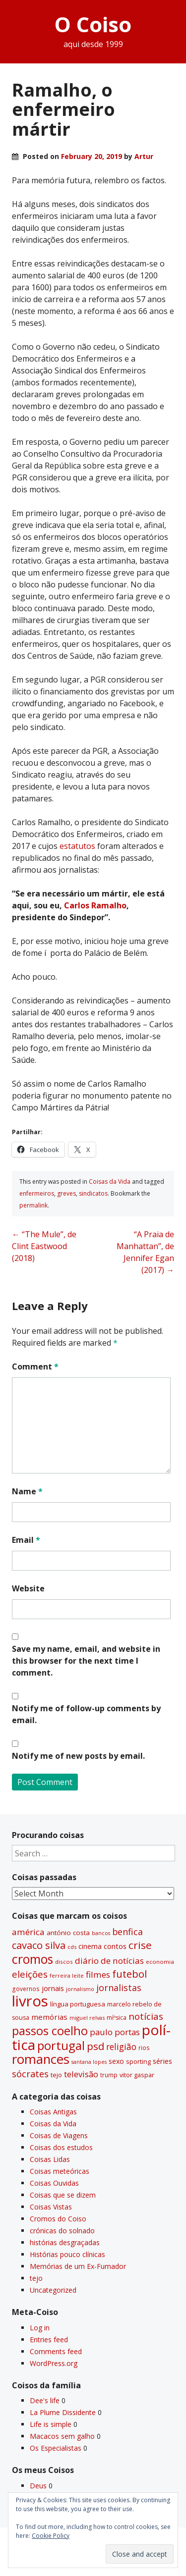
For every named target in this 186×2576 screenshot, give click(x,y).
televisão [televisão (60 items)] (81, 2074)
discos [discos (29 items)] (64, 1961)
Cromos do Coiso (58, 2218)
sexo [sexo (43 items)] (116, 2061)
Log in (40, 2327)
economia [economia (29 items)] (160, 1961)
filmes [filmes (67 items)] (98, 1974)
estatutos (77, 846)
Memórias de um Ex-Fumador (78, 2266)
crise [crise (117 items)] (140, 1945)
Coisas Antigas (53, 2111)
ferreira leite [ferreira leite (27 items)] (67, 1975)
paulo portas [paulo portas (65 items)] (115, 2032)
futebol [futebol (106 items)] (129, 1974)
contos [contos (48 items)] (115, 1946)
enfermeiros (36, 1193)
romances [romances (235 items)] (40, 2059)
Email (26, 1539)
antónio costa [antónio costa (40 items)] (68, 1932)
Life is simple (50, 2424)
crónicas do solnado (62, 2230)
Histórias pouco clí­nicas (67, 2254)
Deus (38, 2485)
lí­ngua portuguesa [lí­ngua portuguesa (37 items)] (77, 2003)
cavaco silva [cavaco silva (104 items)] (38, 1945)
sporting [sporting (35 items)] (138, 2061)
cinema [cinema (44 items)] (90, 1946)
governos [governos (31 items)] (26, 1989)
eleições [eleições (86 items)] (30, 1974)
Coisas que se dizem (63, 2195)
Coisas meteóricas (59, 2171)
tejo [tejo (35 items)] (56, 2074)
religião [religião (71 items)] (121, 2046)
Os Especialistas (55, 2448)
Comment (35, 1366)
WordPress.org (53, 2363)
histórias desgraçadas (65, 2242)
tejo (36, 2278)
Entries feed (49, 2339)
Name (27, 1491)
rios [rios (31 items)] (144, 2047)
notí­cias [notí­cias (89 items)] (145, 2016)
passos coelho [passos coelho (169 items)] (50, 2031)
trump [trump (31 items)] (109, 2075)
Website (28, 1588)
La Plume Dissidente (63, 2412)
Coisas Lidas (50, 2159)
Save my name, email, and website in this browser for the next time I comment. (86, 1660)
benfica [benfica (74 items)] (127, 1932)
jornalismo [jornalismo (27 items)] (80, 1989)
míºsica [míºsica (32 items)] (116, 2017)
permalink (33, 1205)
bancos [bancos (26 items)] (101, 1933)
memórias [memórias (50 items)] (49, 2017)
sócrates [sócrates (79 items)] (30, 2074)
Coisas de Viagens (59, 2135)
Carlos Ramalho (95, 905)
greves (66, 1193)
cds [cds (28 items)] (71, 1946)
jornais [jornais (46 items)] (53, 1988)
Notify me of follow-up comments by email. (86, 1714)
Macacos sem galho (62, 2436)
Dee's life (45, 2400)
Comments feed (56, 2351)
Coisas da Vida (109, 1181)
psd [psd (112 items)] (95, 2046)
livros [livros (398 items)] (30, 2001)
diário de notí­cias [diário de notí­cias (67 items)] (109, 1960)
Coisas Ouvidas (54, 2183)
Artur (143, 156)
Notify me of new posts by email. (78, 1755)
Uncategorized (53, 2290)
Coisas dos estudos (61, 2147)
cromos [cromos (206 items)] (32, 1958)
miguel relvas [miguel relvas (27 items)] (87, 2017)
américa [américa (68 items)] (28, 1932)
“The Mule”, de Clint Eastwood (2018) (44, 1246)
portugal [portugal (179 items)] (61, 2045)
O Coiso (93, 24)
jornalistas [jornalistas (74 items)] (118, 1988)
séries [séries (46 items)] (162, 2061)
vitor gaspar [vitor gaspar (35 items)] (137, 2074)
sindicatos (93, 1193)
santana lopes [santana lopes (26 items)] (89, 2061)
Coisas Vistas (51, 2206)
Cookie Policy (50, 2535)
